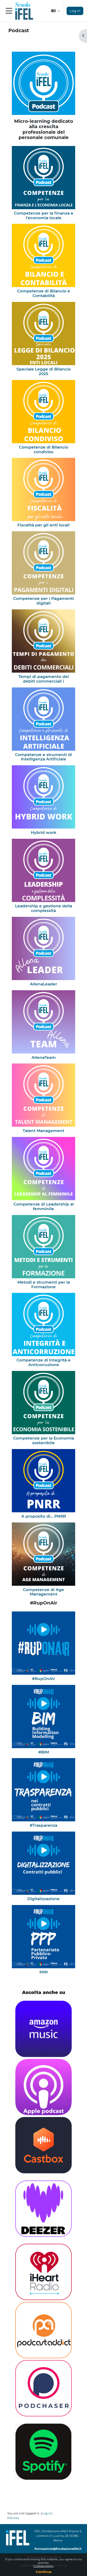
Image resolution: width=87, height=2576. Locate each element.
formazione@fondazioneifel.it (58, 2549)
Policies (13, 2518)
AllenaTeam (44, 1057)
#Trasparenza (43, 1825)
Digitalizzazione (43, 1898)
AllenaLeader (43, 984)
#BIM (43, 1752)
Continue (44, 2572)
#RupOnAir (43, 1678)
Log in (75, 11)
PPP (43, 1972)
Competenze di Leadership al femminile (43, 1206)
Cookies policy (43, 2566)
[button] (55, 11)
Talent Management (43, 1130)
